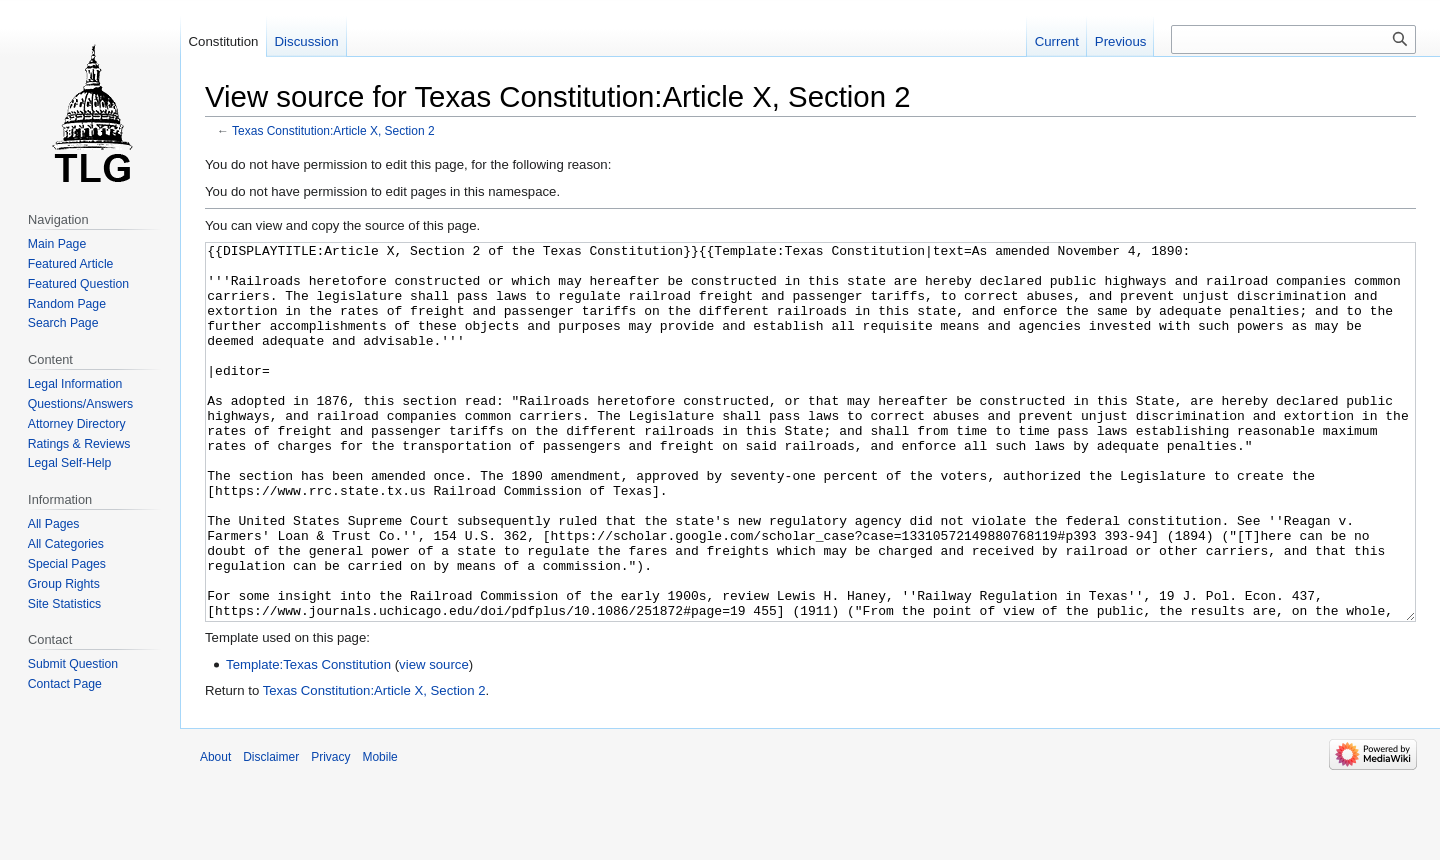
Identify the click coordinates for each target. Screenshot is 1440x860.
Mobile (379, 832)
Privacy (330, 832)
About (215, 832)
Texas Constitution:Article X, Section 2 (333, 131)
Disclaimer (271, 832)
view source (434, 739)
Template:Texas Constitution (308, 739)
